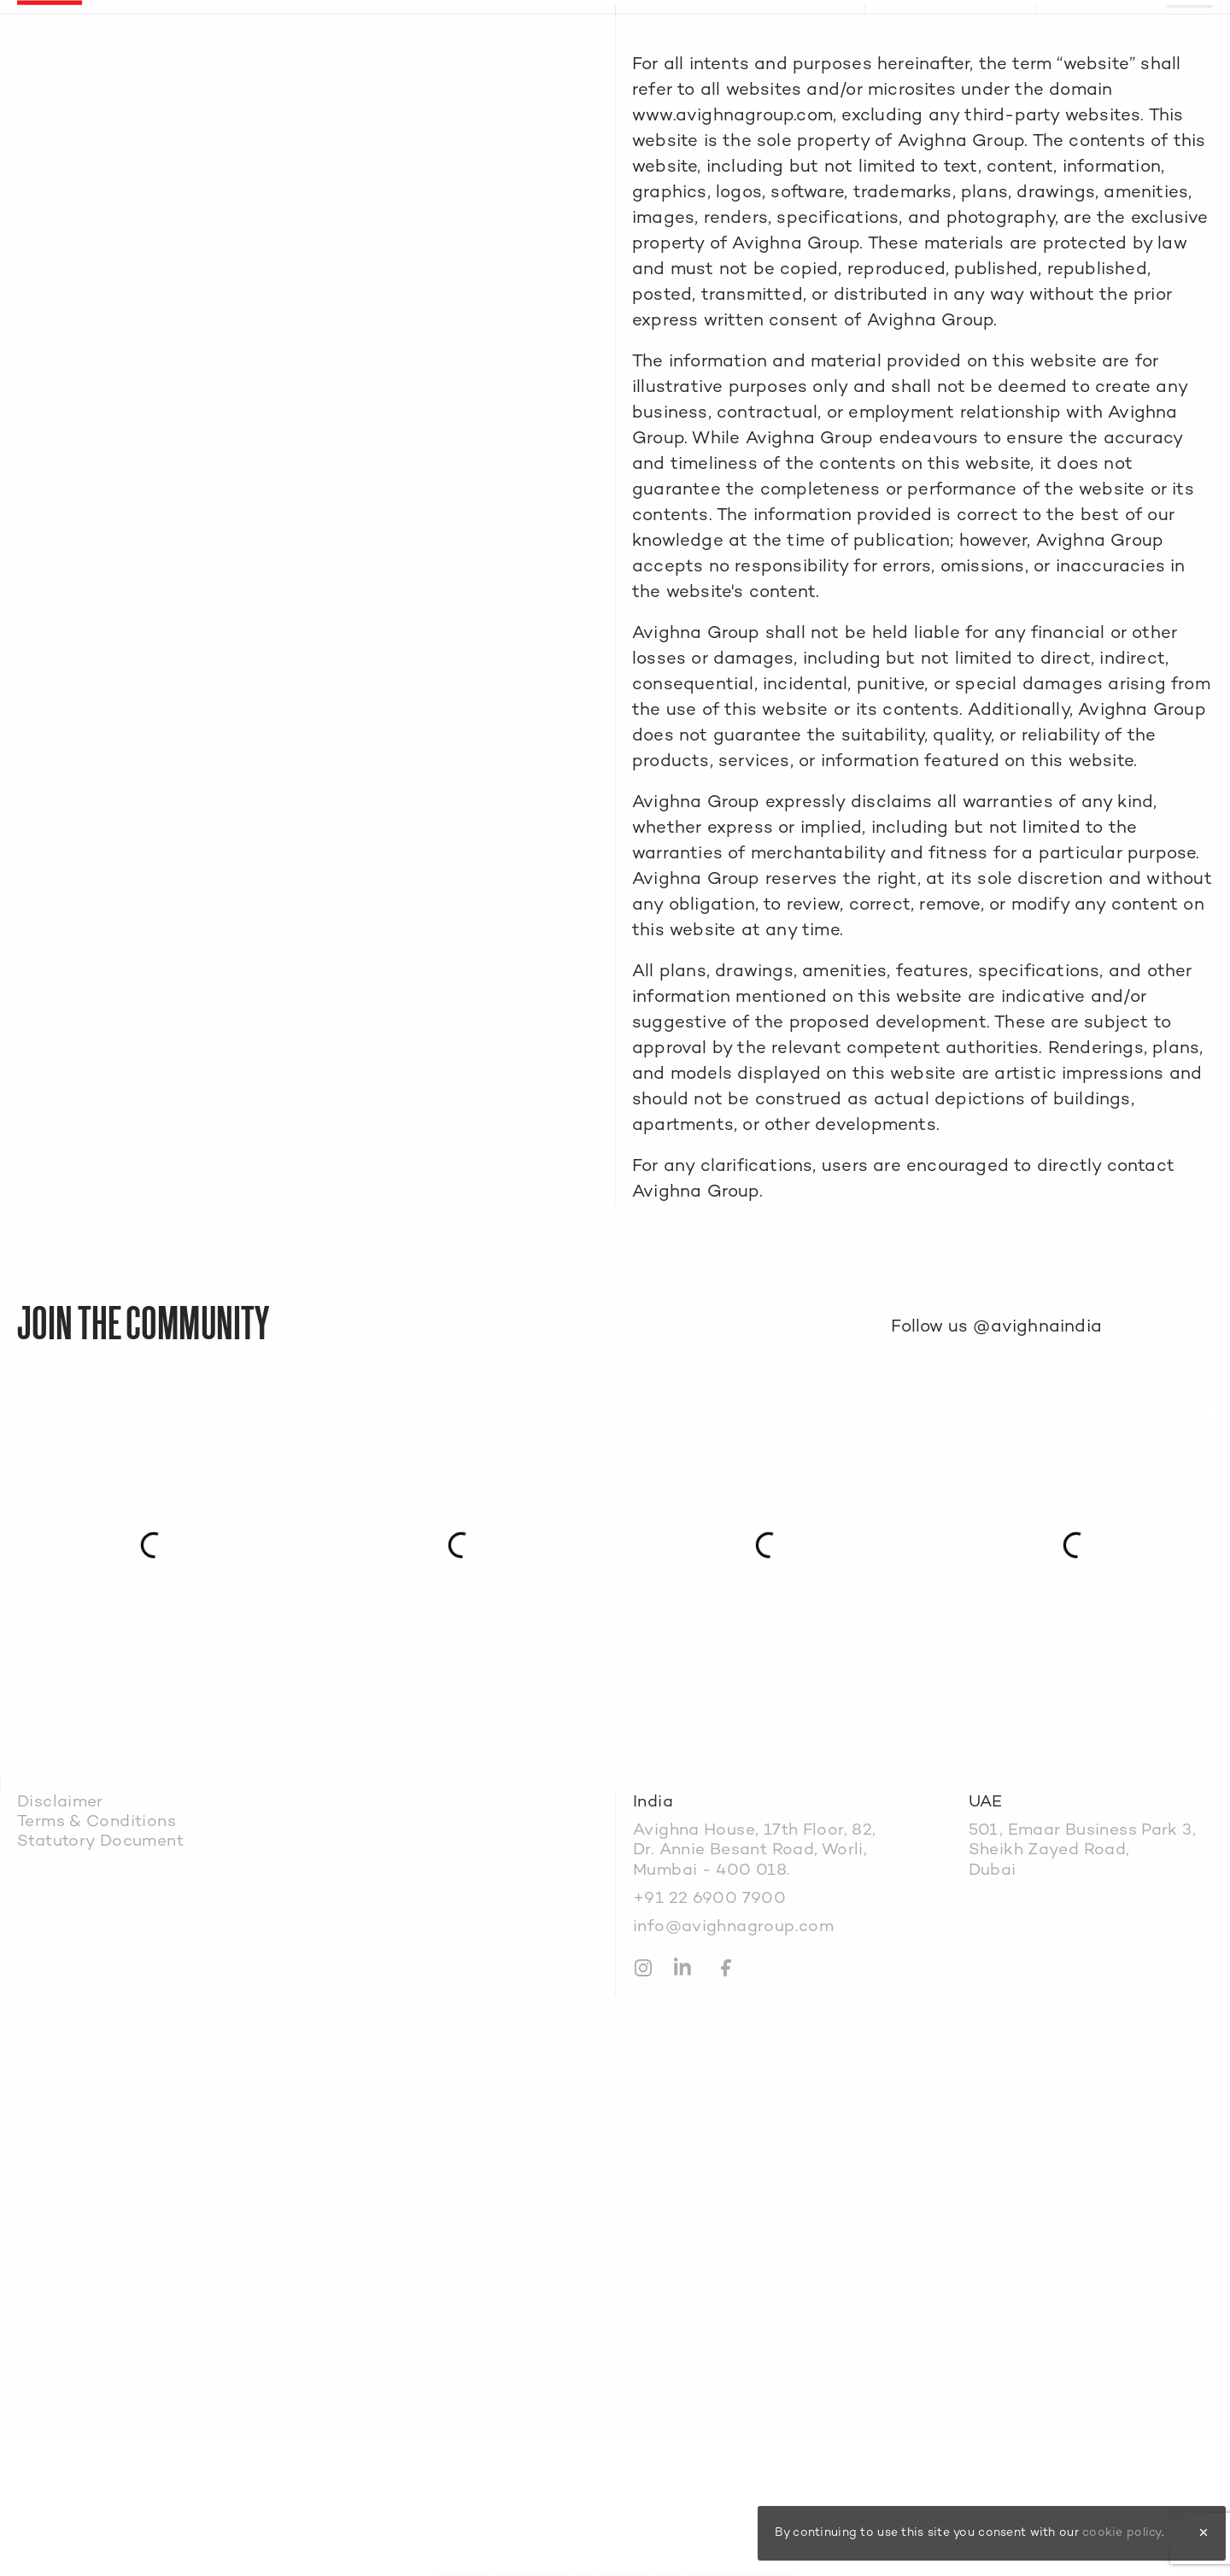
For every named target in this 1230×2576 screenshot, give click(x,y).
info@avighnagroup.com (733, 1927)
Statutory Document (100, 1842)
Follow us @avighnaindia (996, 1327)
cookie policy (1122, 2532)
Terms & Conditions (96, 1822)
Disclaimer (60, 1803)
